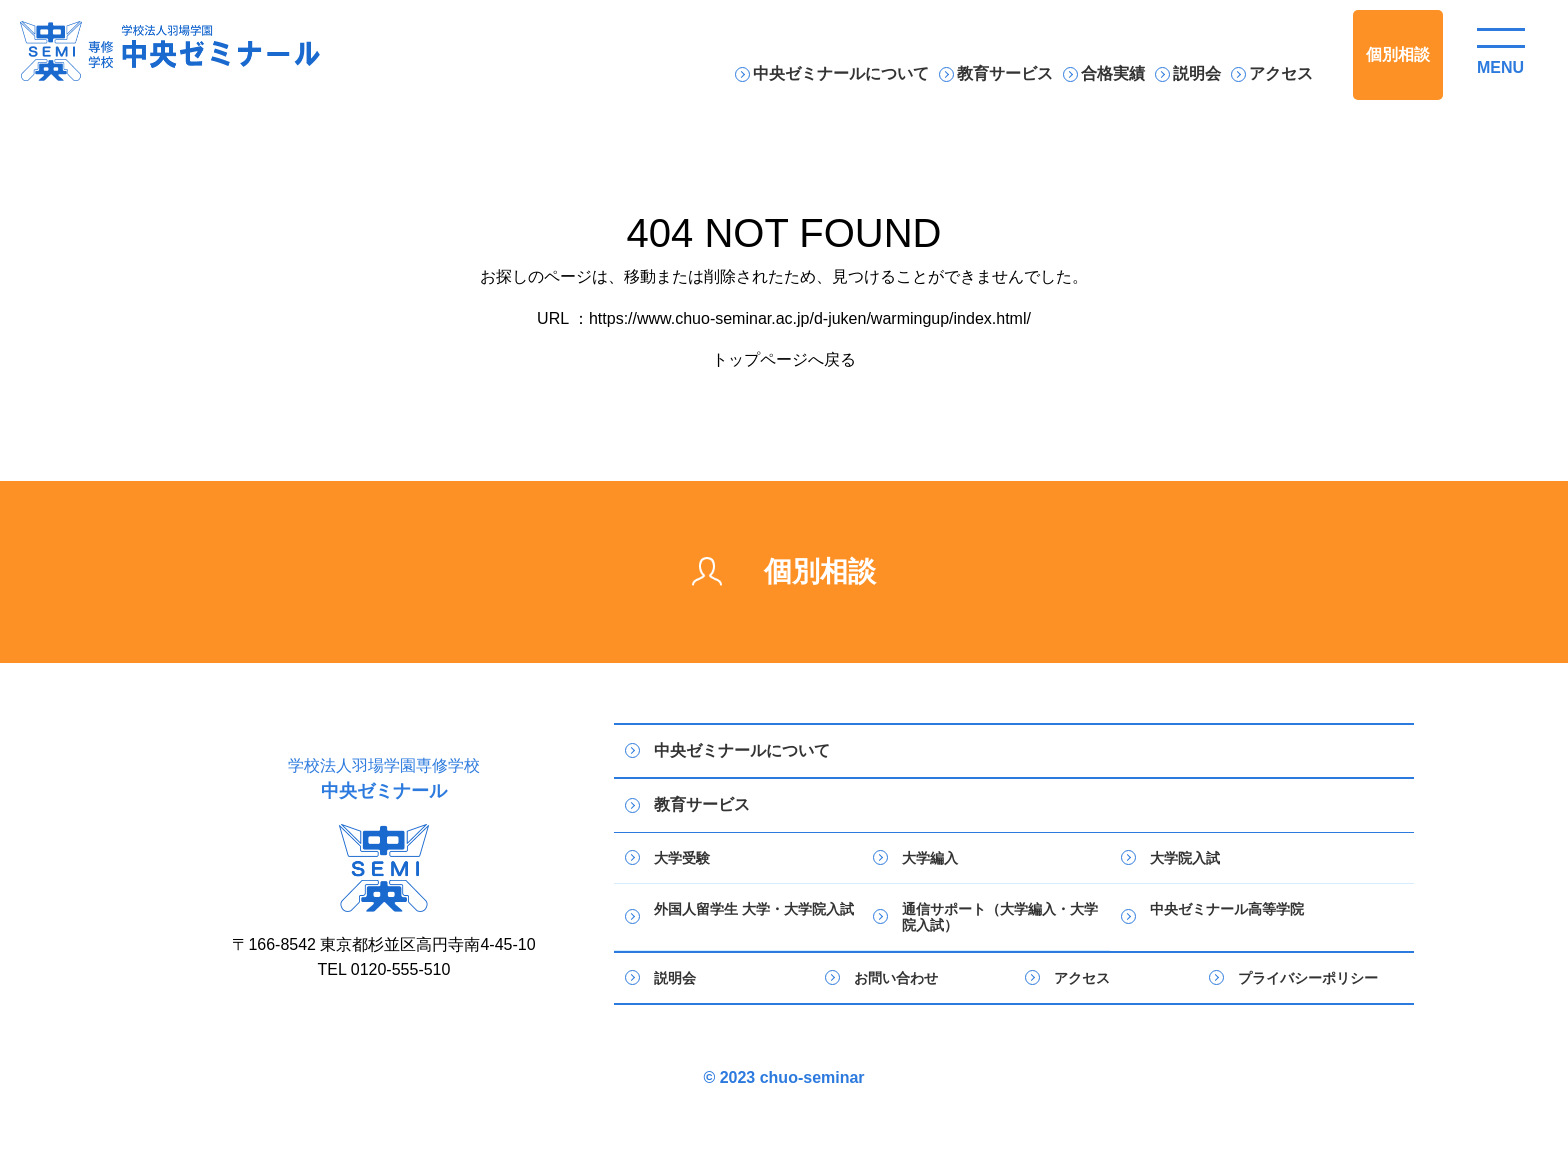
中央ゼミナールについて (841, 73)
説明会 (1197, 73)
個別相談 (1398, 54)
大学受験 (682, 858)
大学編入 (930, 858)
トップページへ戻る (784, 359)
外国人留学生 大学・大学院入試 (754, 909)
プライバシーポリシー (1308, 978)
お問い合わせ (896, 978)
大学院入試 (1185, 858)
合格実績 (1113, 73)
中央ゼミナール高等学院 (1227, 909)
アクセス (1281, 73)
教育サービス (1005, 73)
